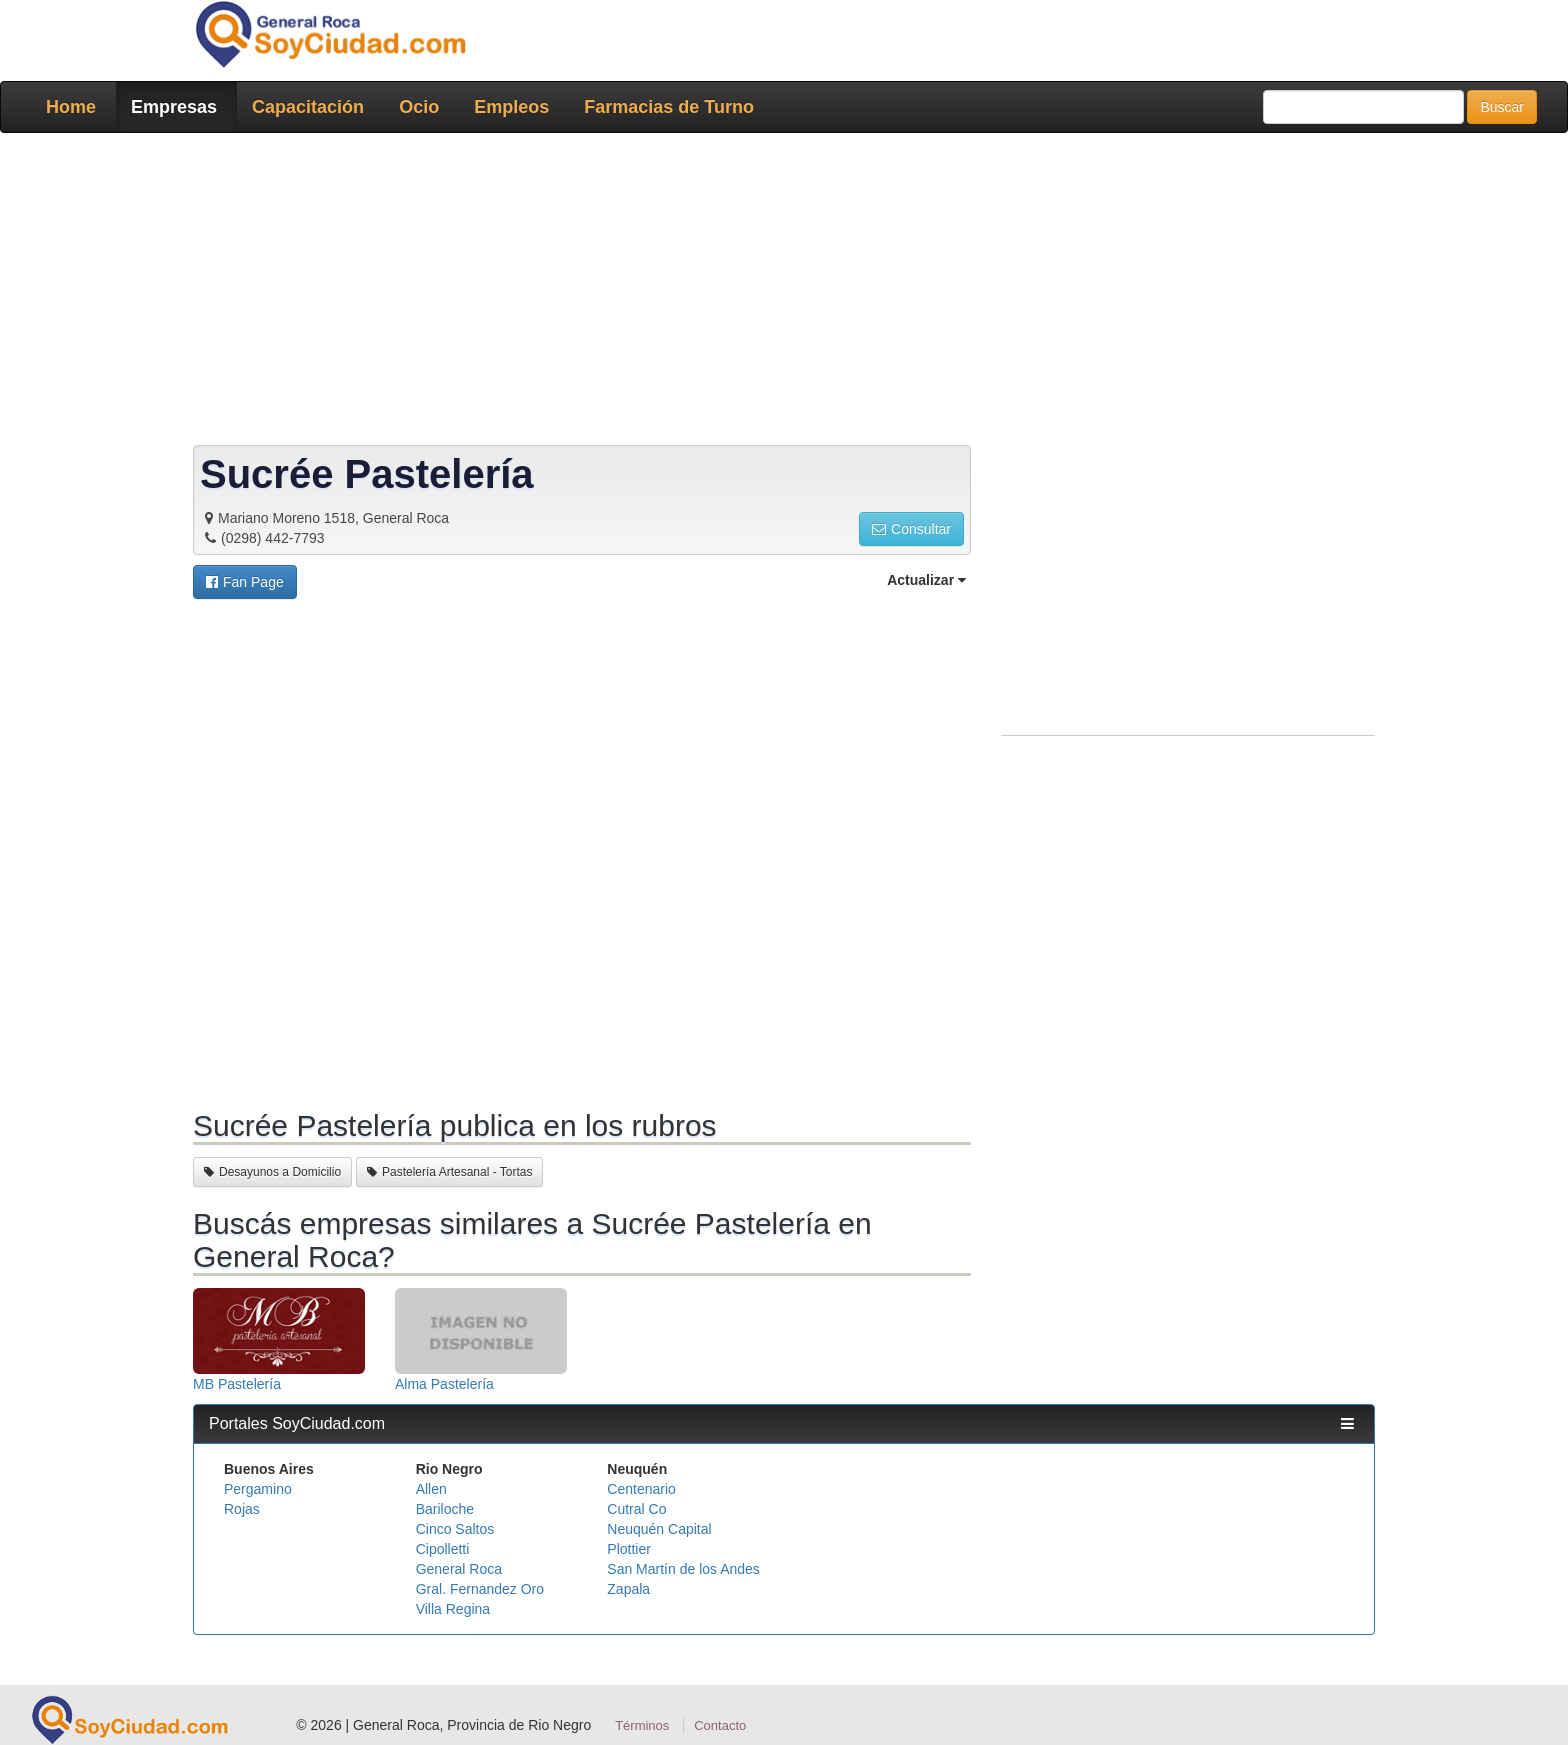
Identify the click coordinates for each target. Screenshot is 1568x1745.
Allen (431, 1489)
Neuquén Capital (659, 1529)
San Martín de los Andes (683, 1569)
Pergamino (258, 1489)
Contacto (720, 1725)
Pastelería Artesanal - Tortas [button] (450, 1172)
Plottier (629, 1549)
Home (71, 107)
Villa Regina (453, 1609)
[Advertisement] (778, 293)
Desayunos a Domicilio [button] (272, 1172)
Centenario (641, 1489)
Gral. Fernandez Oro (480, 1589)
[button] (245, 582)
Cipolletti (443, 1549)
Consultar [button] (911, 529)
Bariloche (445, 1509)
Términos (642, 1725)
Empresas (174, 107)
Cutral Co (636, 1509)
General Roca (459, 1569)
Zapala (628, 1589)
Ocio (419, 107)
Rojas (242, 1509)
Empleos (511, 107)
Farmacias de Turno (669, 107)
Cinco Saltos (455, 1529)
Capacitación (308, 107)
